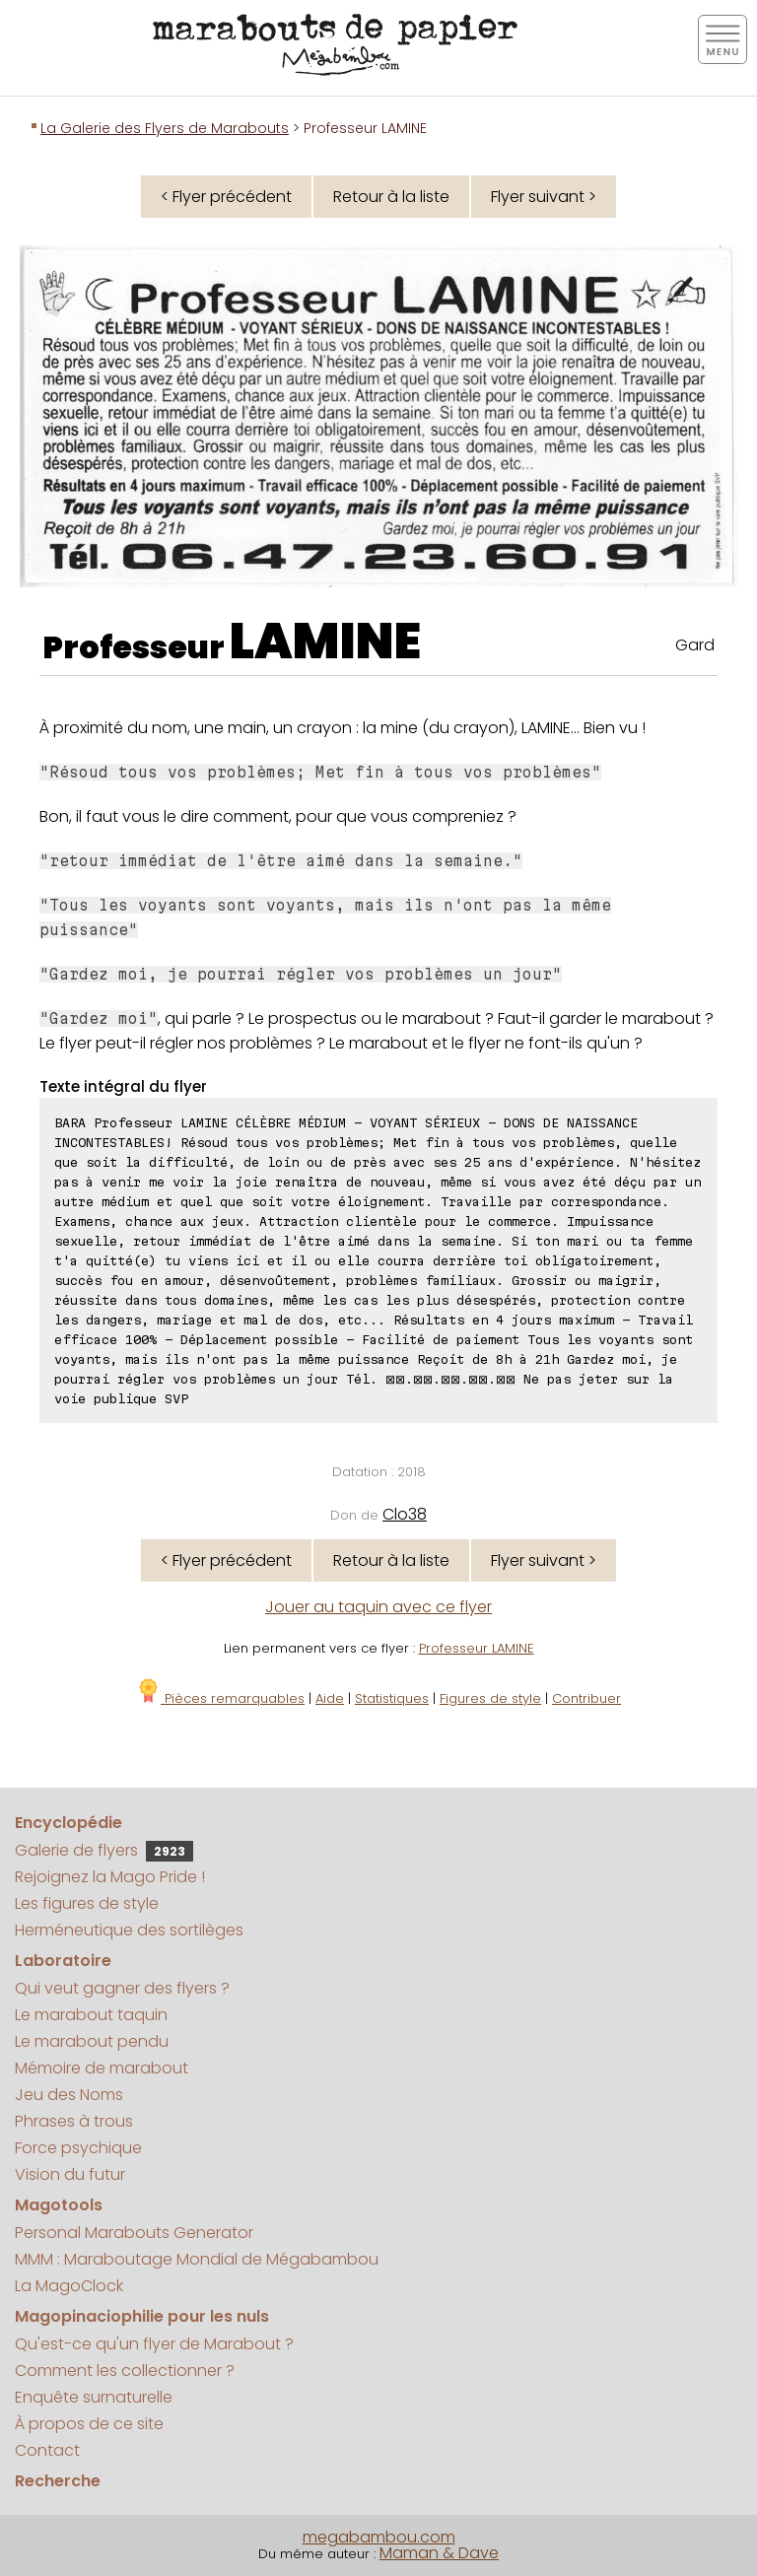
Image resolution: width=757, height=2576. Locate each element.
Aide (329, 1698)
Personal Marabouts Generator (134, 2232)
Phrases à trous (74, 2121)
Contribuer (586, 1698)
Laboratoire (63, 1960)
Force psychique (78, 2147)
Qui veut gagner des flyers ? (122, 1988)
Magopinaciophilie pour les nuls (142, 2316)
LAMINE (325, 641)
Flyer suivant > (543, 196)
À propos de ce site (89, 2423)
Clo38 (404, 1514)
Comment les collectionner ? (125, 2370)
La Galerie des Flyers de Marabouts (164, 128)
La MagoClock (69, 2285)
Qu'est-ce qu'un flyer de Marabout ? (154, 2344)
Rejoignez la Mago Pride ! (110, 1876)
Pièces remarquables (220, 1698)
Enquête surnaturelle (93, 2397)
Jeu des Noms (69, 2094)
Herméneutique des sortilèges (129, 1930)
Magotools (59, 2205)
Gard (695, 645)
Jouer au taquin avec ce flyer (378, 1606)
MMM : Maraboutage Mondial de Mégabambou (196, 2259)
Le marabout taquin (91, 2014)
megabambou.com (379, 2537)
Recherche (58, 2481)
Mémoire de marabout (101, 2068)
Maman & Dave (439, 2553)
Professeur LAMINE (476, 1648)
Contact (47, 2450)
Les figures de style (87, 1903)
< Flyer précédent (226, 196)
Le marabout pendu (92, 2041)
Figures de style (490, 1698)
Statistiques (392, 1698)
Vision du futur (70, 2174)
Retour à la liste (391, 196)
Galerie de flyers (104, 1850)
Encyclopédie (68, 1822)
